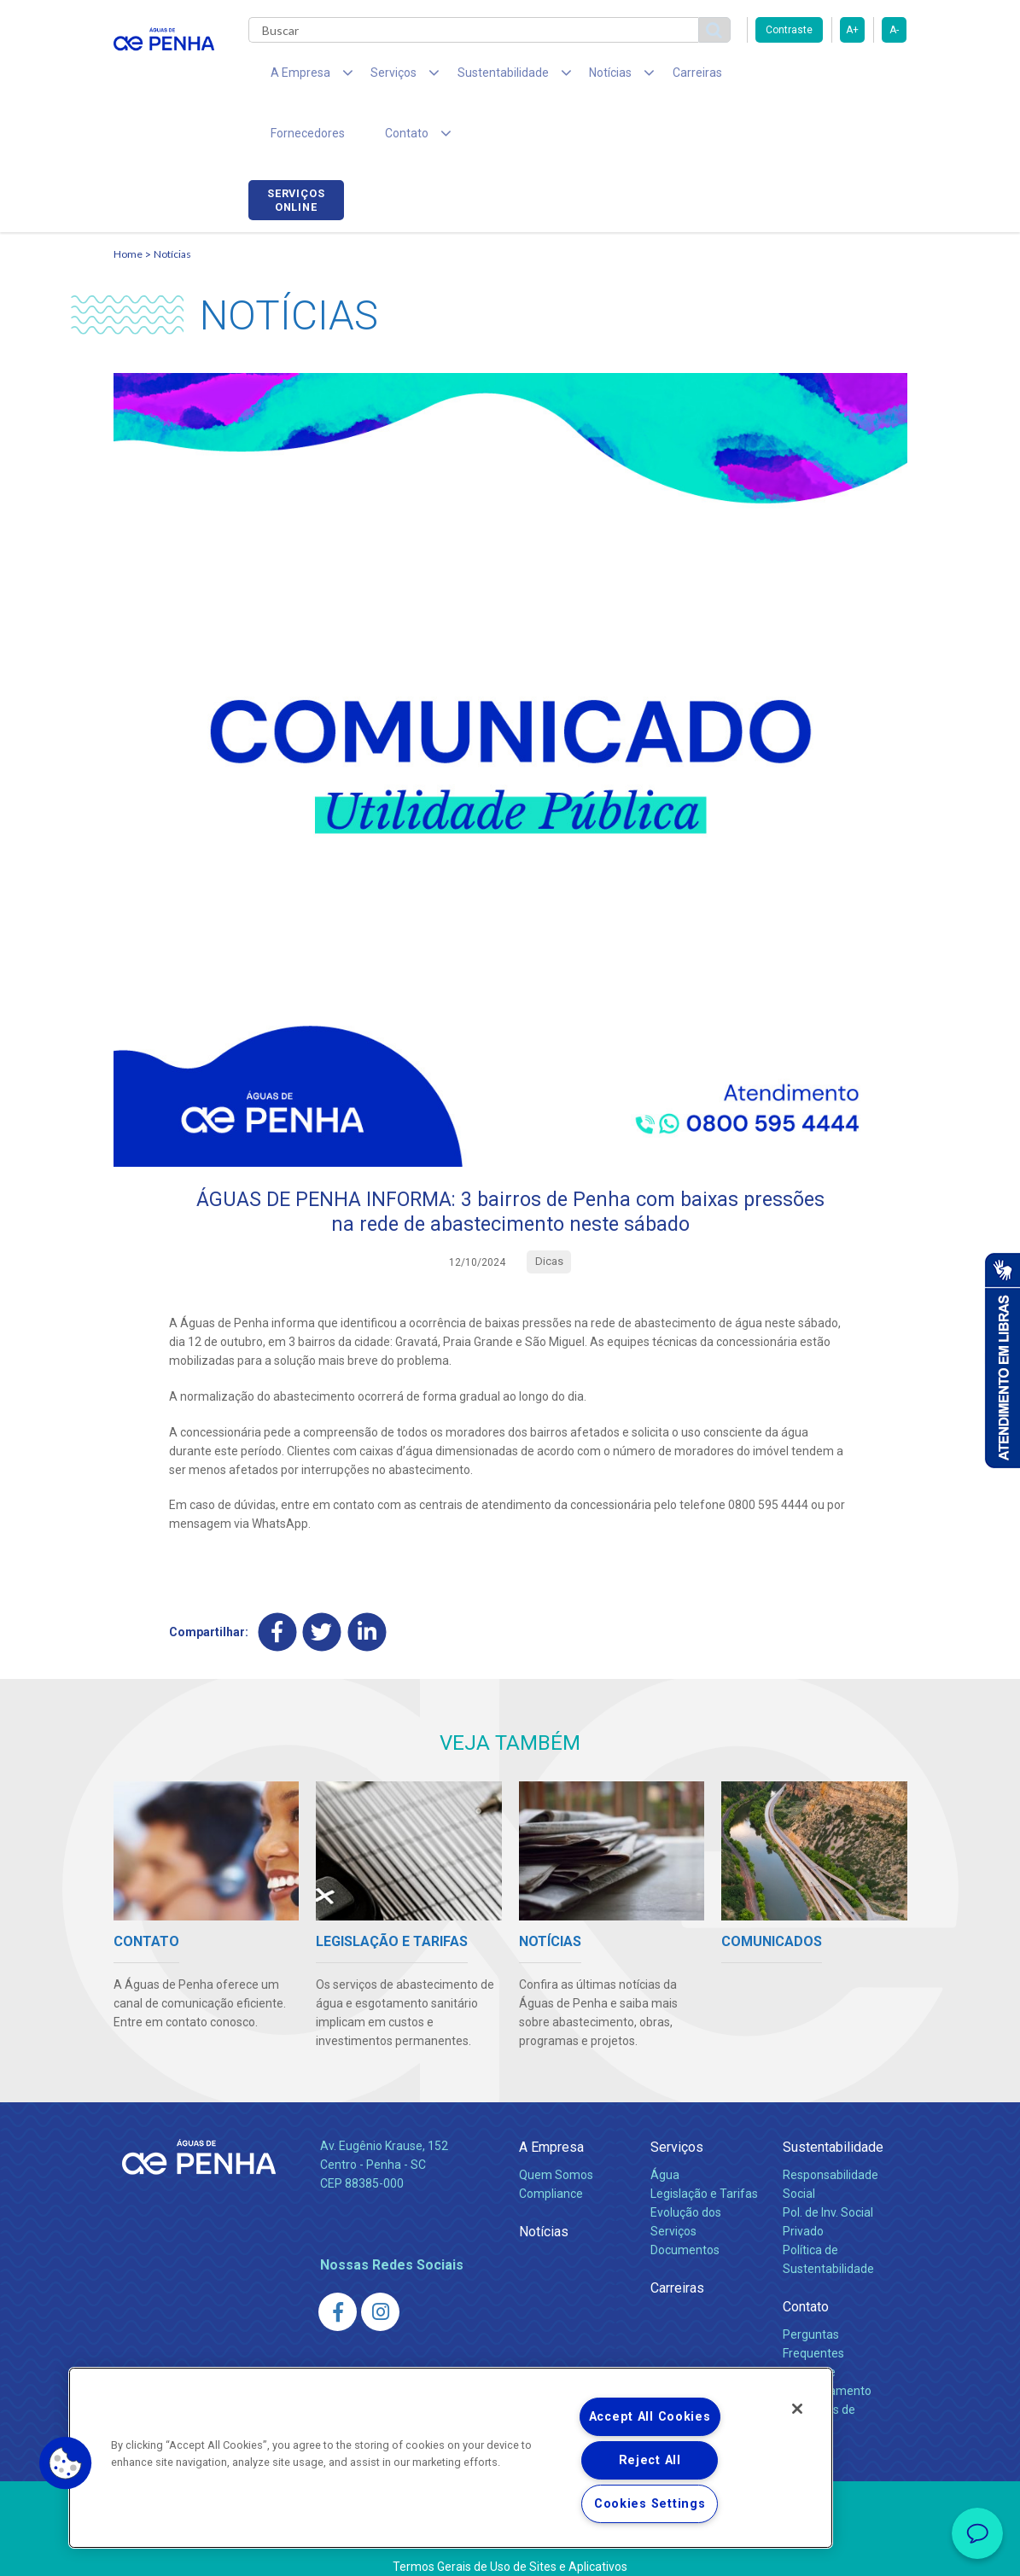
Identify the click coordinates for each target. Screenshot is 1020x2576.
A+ (852, 30)
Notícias (172, 201)
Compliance (551, 2143)
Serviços (676, 2097)
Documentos (685, 2199)
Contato (806, 2256)
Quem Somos (556, 2124)
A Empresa (551, 2097)
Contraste (789, 30)
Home (128, 201)
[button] (65, 2463)
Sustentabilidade (833, 2097)
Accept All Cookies (650, 2417)
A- (894, 30)
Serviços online (859, 79)
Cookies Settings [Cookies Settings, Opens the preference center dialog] (650, 2504)
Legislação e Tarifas (704, 2143)
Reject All (650, 2460)
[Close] (797, 2408)
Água (664, 2124)
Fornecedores (737, 77)
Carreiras (646, 77)
